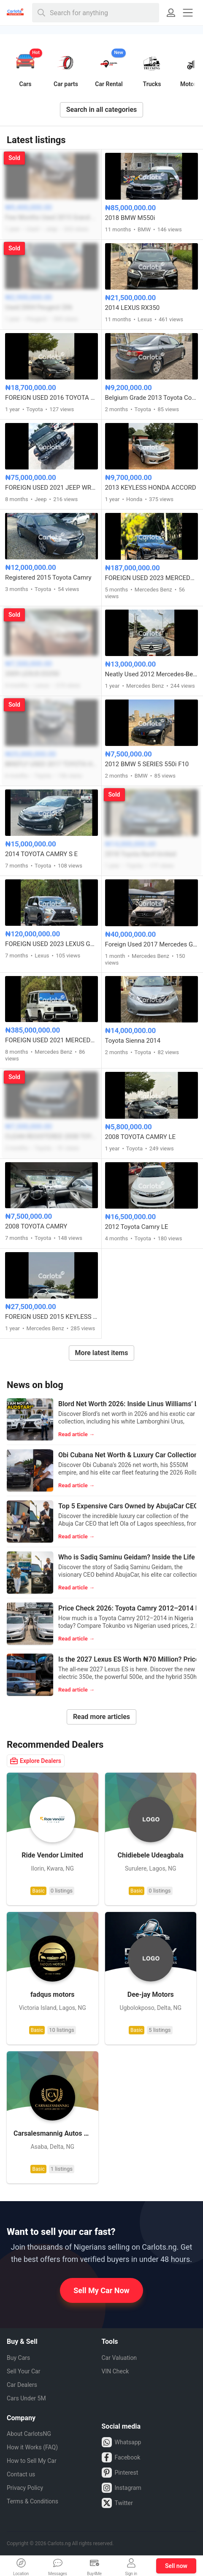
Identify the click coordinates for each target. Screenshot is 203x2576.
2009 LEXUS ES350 (32, 674)
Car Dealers (22, 2384)
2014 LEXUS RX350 (132, 308)
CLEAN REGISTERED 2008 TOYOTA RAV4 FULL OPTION (51, 1136)
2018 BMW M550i (130, 218)
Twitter (117, 2503)
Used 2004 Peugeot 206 (39, 307)
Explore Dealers (35, 1761)
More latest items (101, 1353)
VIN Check (115, 2371)
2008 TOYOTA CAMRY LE (140, 1137)
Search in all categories (101, 110)
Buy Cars (18, 2357)
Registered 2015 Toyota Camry (48, 577)
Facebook (121, 2457)
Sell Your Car (23, 2371)
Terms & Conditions (32, 2501)
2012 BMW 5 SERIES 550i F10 (147, 764)
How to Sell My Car (32, 2460)
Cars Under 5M (26, 2398)
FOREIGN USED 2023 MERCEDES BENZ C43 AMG (151, 578)
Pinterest (120, 2473)
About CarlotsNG (29, 2433)
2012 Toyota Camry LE (136, 1227)
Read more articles (101, 1717)
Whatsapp (121, 2442)
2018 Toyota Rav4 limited (140, 854)
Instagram (121, 2488)
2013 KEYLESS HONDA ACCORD (150, 487)
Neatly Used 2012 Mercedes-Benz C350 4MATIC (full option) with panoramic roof (151, 674)
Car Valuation (119, 2357)
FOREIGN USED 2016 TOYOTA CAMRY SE (51, 397)
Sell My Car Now (101, 2290)
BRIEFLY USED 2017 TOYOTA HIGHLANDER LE (51, 764)
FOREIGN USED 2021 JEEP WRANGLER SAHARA (51, 487)
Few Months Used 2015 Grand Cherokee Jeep (51, 217)
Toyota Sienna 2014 (133, 1040)
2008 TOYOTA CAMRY (36, 1226)
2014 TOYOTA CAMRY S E (41, 854)
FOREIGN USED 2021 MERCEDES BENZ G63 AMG (51, 1040)
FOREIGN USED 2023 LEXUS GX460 (51, 944)
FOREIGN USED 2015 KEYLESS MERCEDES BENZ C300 (51, 1317)
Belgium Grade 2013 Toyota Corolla (151, 397)
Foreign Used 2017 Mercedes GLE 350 (151, 944)
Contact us (21, 2474)
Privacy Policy (25, 2487)
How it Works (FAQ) (32, 2447)
